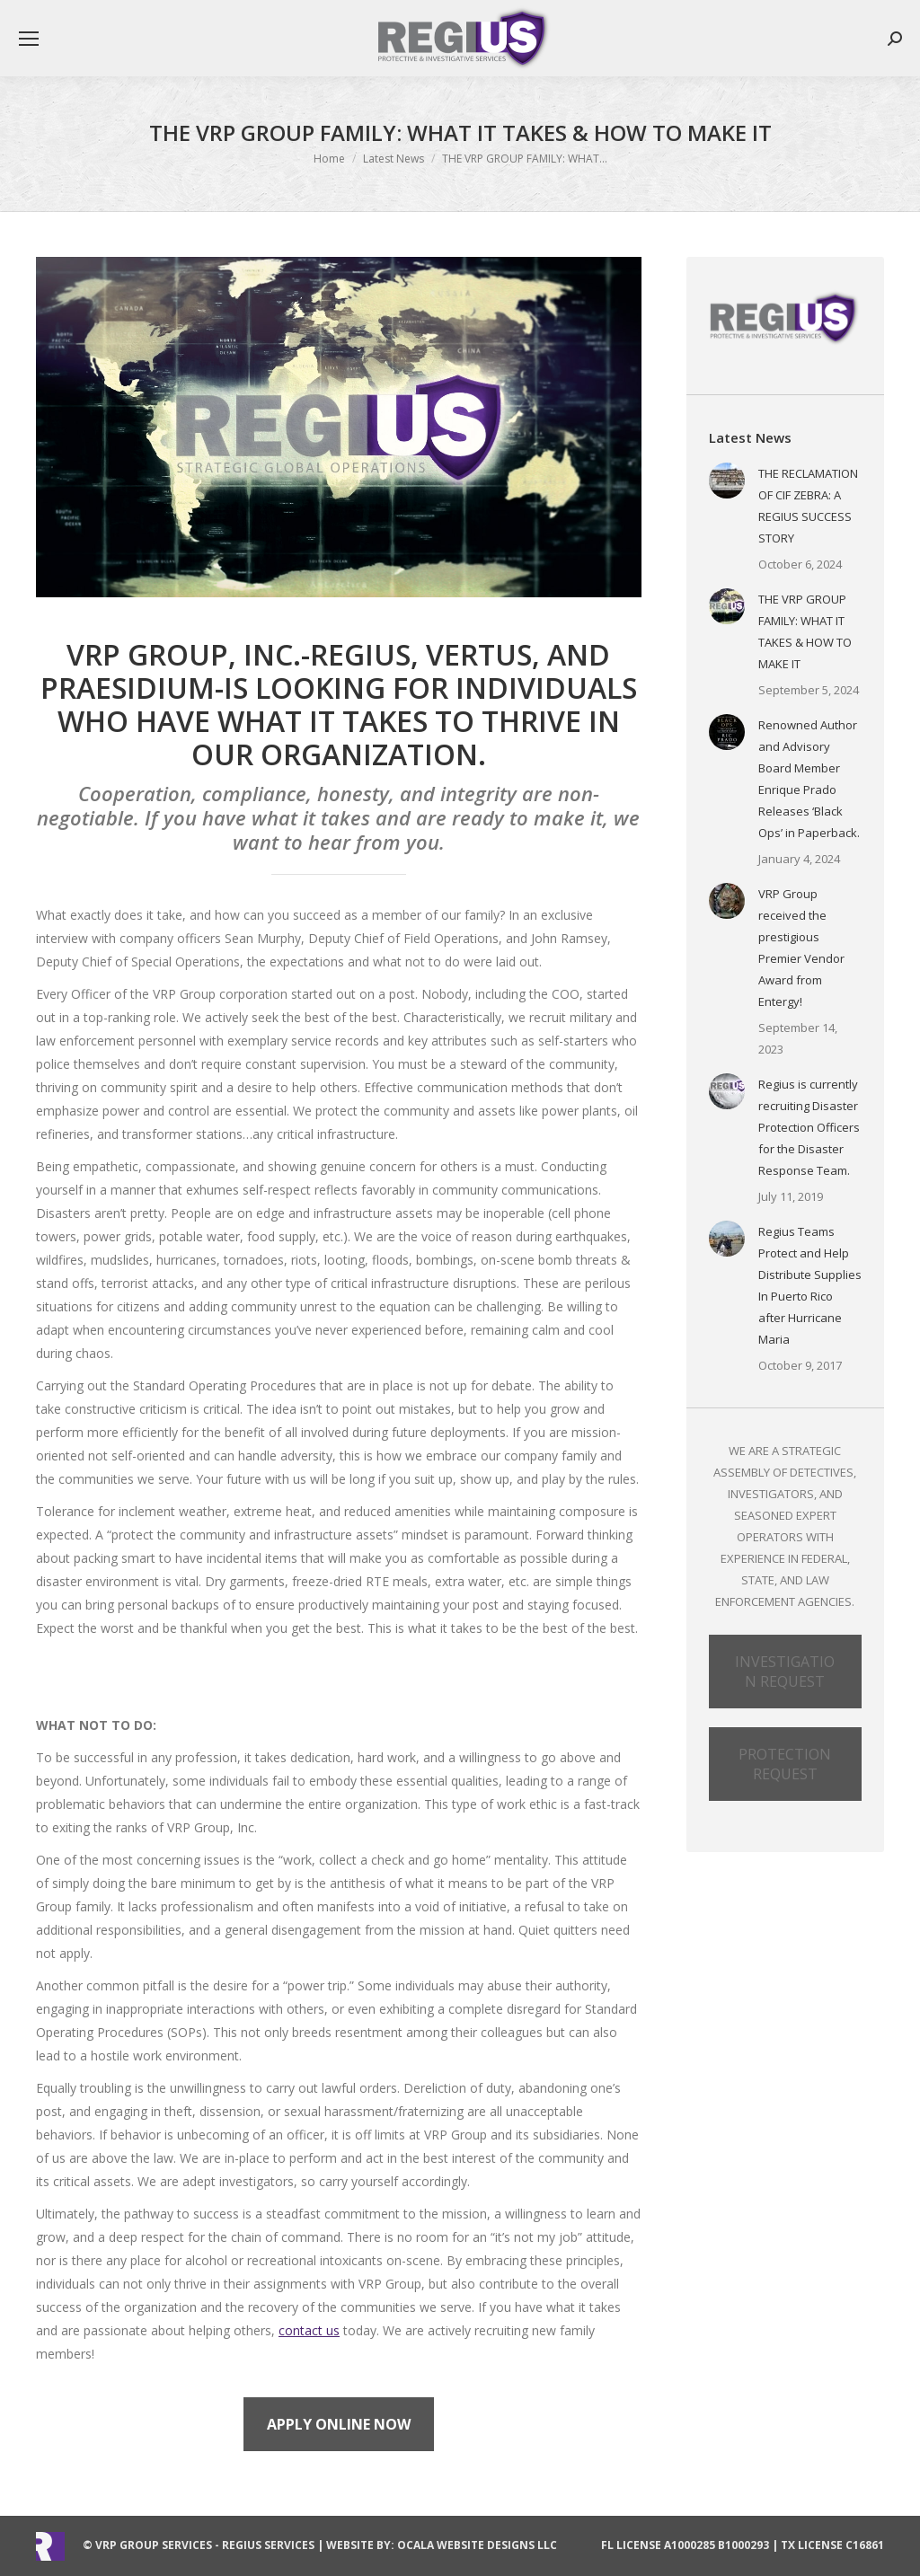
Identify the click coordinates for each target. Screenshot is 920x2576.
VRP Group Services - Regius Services (204, 2545)
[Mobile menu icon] (29, 38)
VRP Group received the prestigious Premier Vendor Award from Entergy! (801, 948)
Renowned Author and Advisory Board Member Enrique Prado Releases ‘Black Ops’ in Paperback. (809, 779)
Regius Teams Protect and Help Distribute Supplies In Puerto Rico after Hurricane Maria (810, 1285)
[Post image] (727, 480)
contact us (309, 2330)
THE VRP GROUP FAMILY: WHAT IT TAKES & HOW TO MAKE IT (805, 631)
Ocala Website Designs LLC (477, 2545)
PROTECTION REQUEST (785, 1764)
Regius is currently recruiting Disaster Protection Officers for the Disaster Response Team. (809, 1127)
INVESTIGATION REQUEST (785, 1671)
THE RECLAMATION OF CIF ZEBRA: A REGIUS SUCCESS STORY (808, 505)
